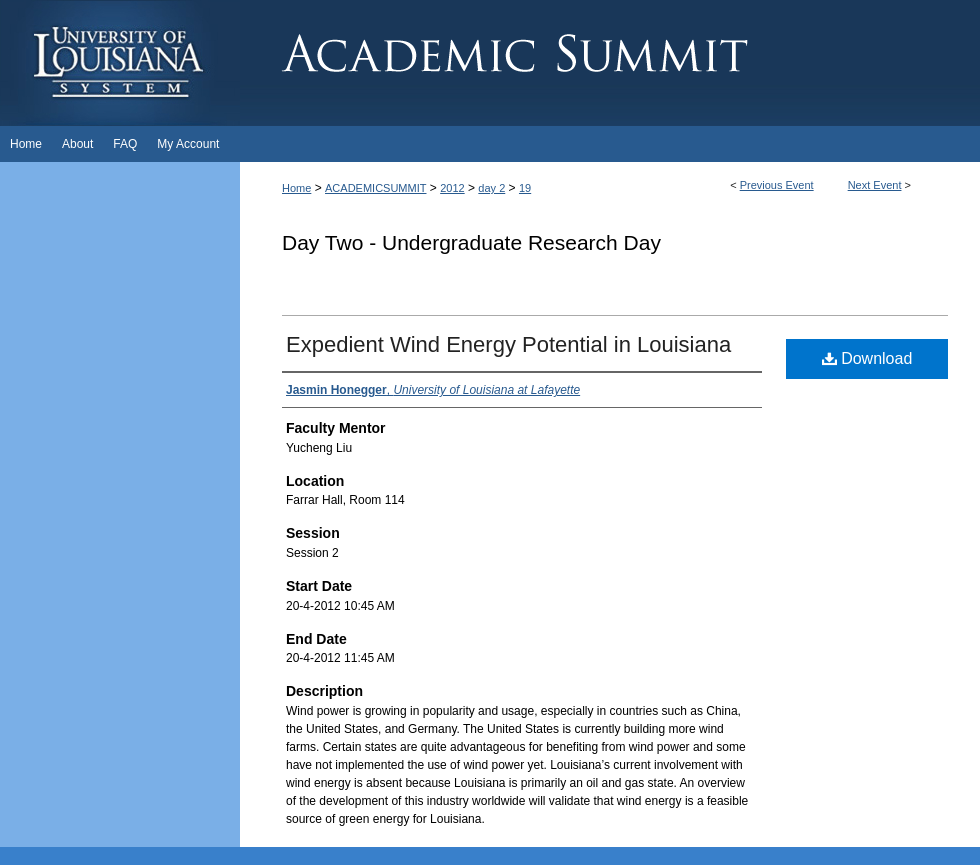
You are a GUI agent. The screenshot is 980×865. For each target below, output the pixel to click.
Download (867, 358)
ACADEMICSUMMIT (375, 188)
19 (525, 188)
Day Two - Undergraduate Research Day (471, 242)
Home (296, 188)
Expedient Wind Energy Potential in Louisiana (508, 344)
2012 (452, 188)
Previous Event (777, 185)
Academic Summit (610, 63)
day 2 (491, 188)
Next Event (875, 185)
